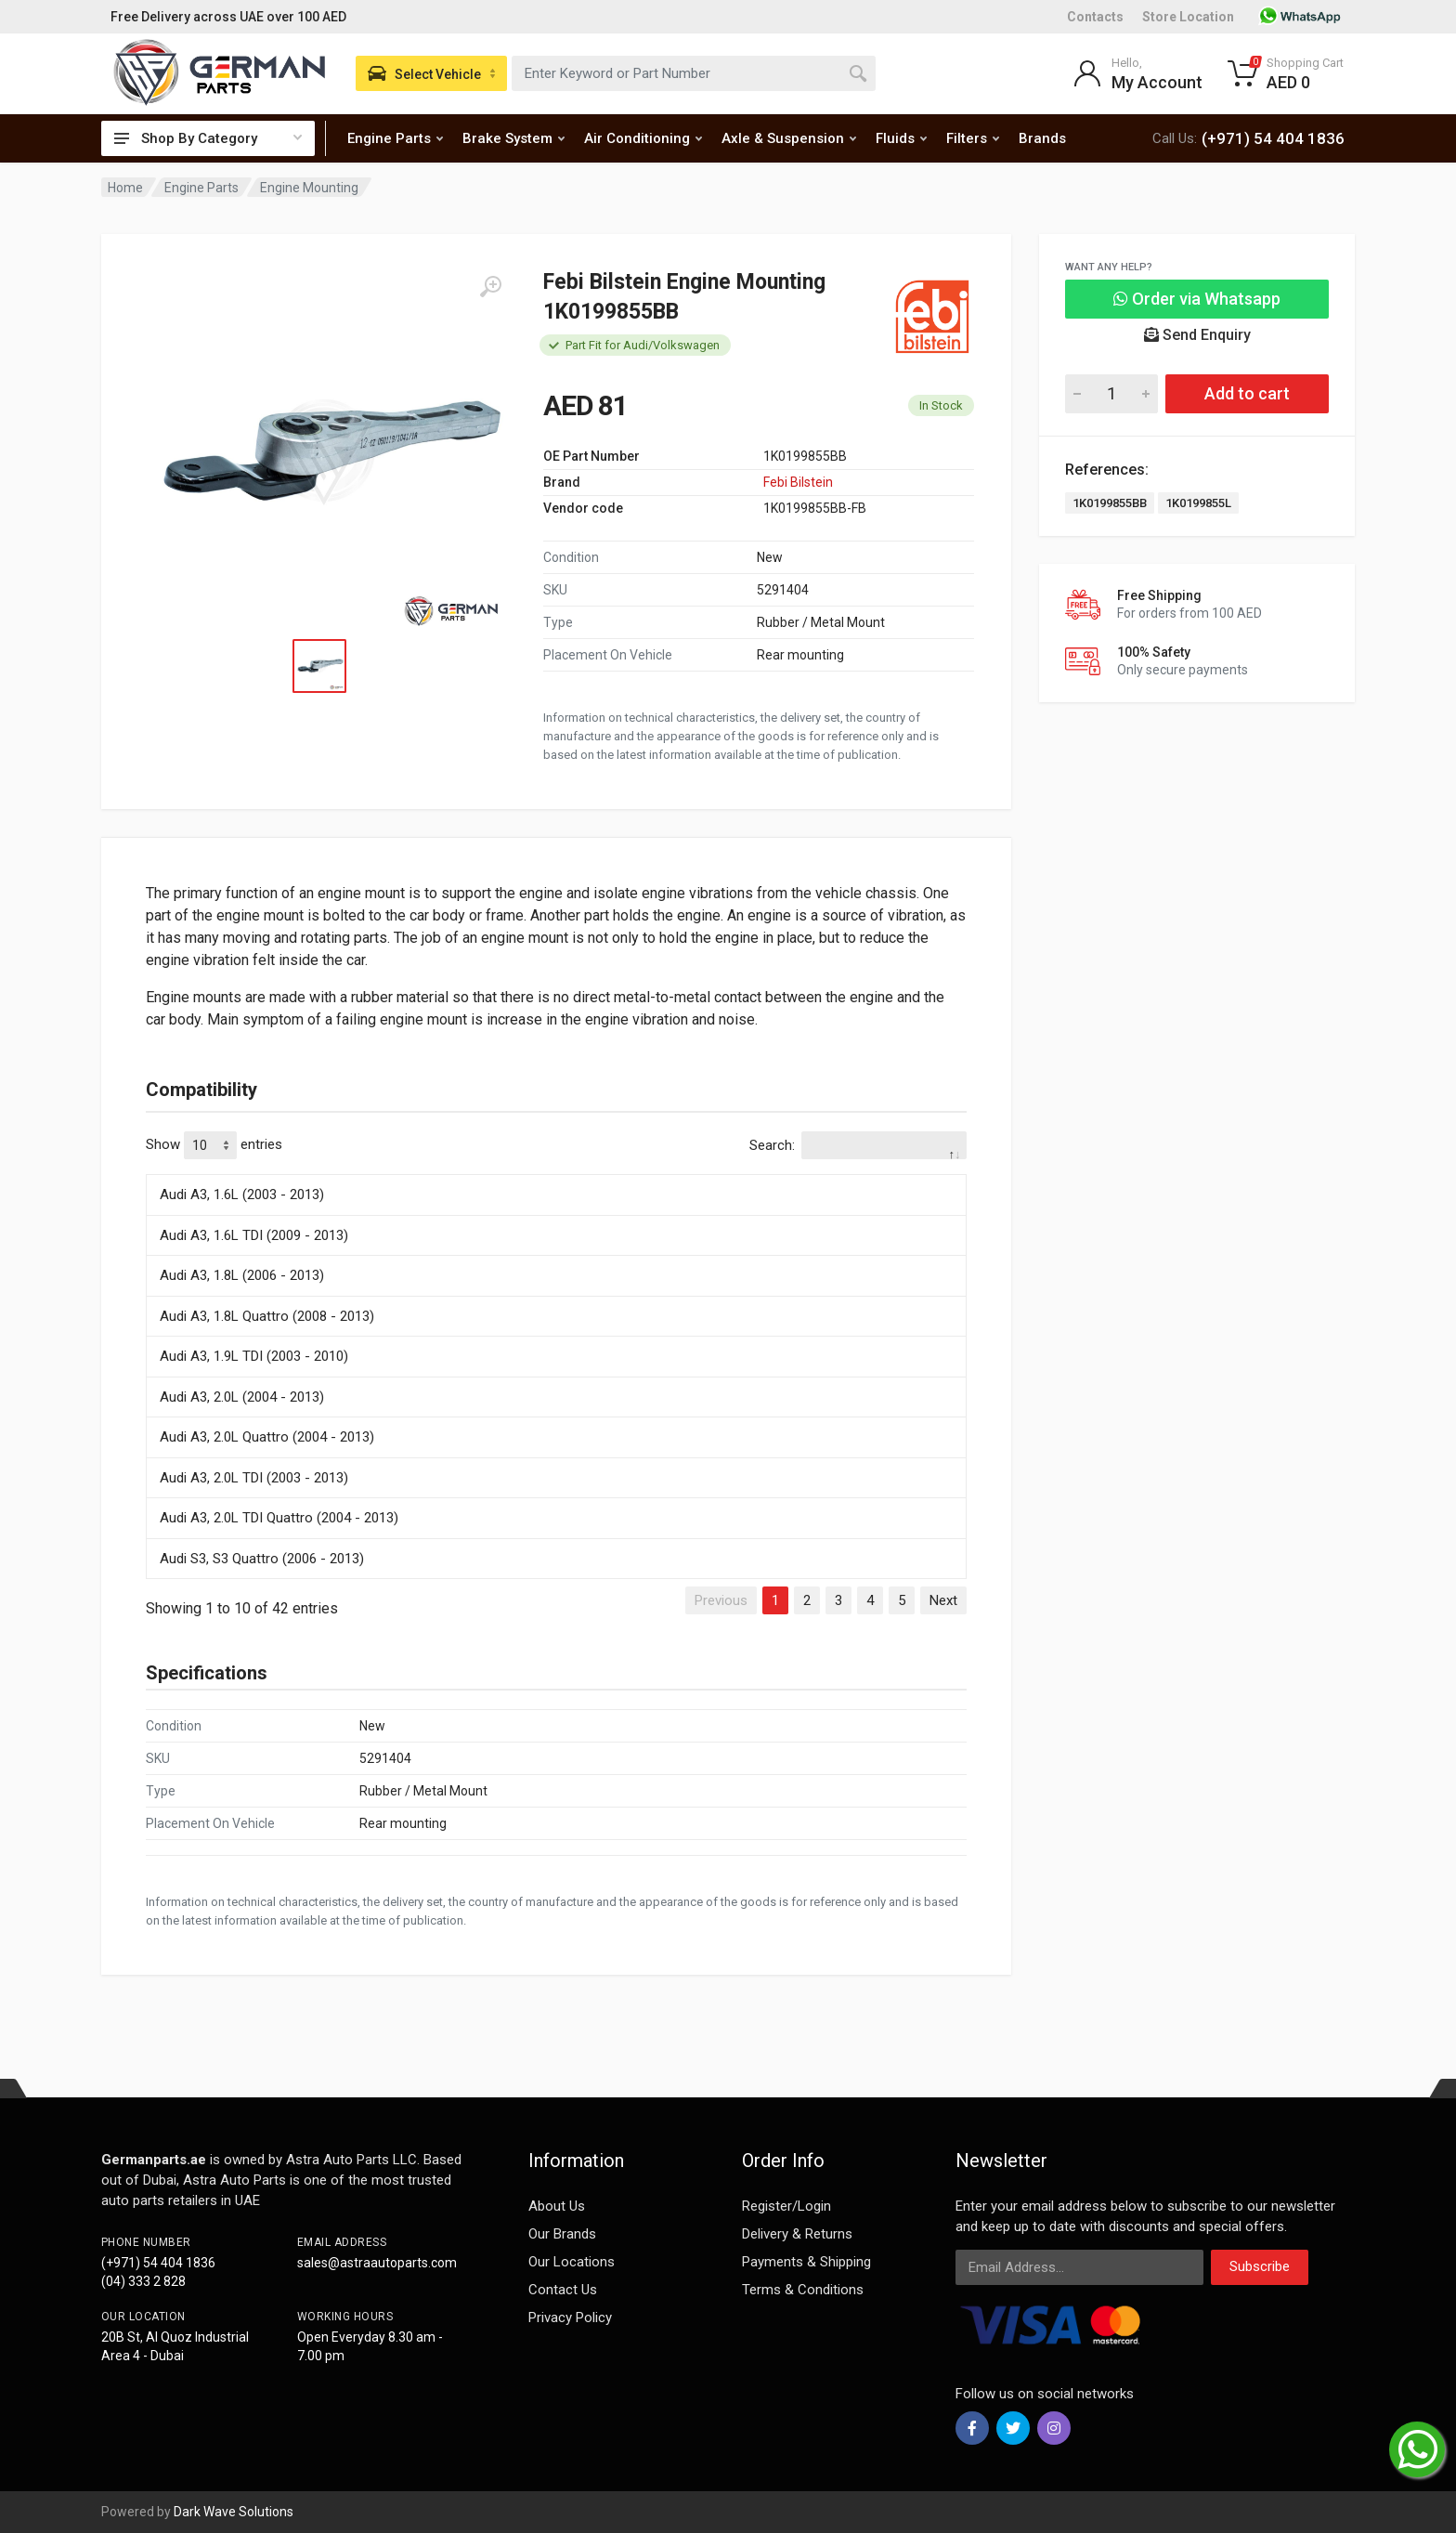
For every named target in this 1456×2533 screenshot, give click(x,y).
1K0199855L (1198, 503)
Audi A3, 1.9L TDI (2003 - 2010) (254, 1356)
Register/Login (786, 2206)
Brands (1042, 138)
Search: (858, 1145)
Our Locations (571, 2261)
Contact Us (562, 2289)
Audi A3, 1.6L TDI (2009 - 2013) (254, 1235)
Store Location (1188, 16)
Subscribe (1259, 2266)
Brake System (513, 138)
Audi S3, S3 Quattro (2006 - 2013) (262, 1558)
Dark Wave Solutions (233, 2511)
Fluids (901, 138)
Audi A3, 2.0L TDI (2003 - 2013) (254, 1477)
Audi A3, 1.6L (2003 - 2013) (242, 1194)
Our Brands (562, 2234)
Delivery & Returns (797, 2234)
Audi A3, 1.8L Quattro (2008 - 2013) (267, 1316)
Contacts (1095, 16)
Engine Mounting (309, 187)
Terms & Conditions (803, 2289)
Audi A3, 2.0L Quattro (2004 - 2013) (267, 1437)
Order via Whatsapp (1196, 298)
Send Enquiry (1197, 335)
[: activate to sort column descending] (556, 1171)
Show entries (214, 1145)
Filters (972, 138)
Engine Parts (395, 138)
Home (125, 187)
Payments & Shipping (806, 2261)
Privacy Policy (570, 2317)
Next (943, 1600)
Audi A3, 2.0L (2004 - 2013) (242, 1397)
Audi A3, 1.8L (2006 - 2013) (242, 1275)
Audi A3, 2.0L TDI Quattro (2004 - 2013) (279, 1517)
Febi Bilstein (798, 482)
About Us (556, 2206)
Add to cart (1247, 393)
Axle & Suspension (789, 138)
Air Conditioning (643, 138)
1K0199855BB (1109, 503)
